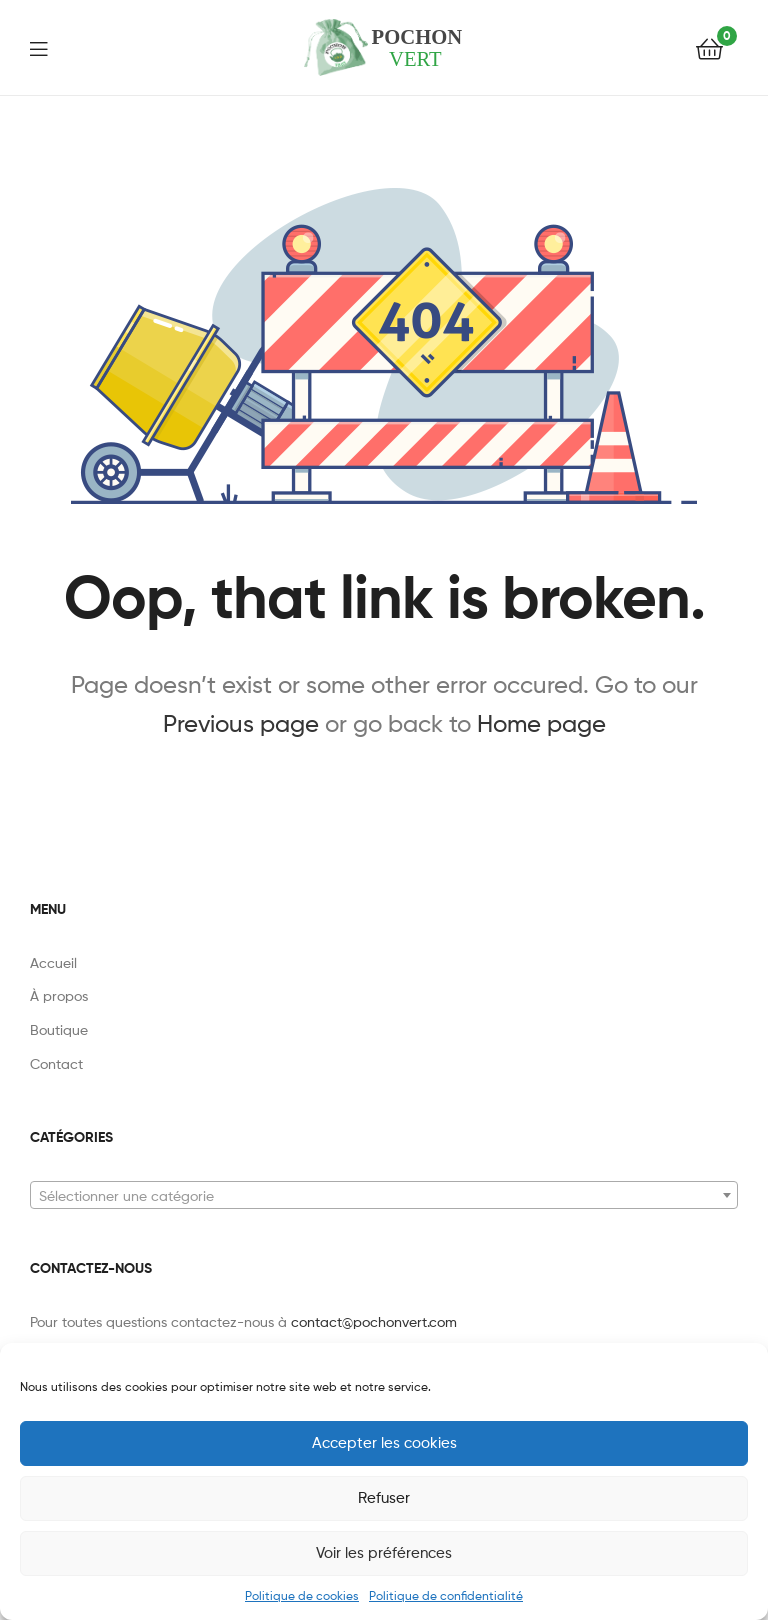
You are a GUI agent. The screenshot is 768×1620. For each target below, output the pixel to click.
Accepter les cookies (384, 1443)
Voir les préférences (384, 1553)
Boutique (59, 1029)
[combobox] (384, 1195)
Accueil (53, 962)
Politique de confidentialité (446, 1595)
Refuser (384, 1498)
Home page (541, 723)
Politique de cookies (302, 1595)
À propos (59, 995)
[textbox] (384, 1196)
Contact (56, 1063)
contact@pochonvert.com (374, 1321)
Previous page (241, 723)
